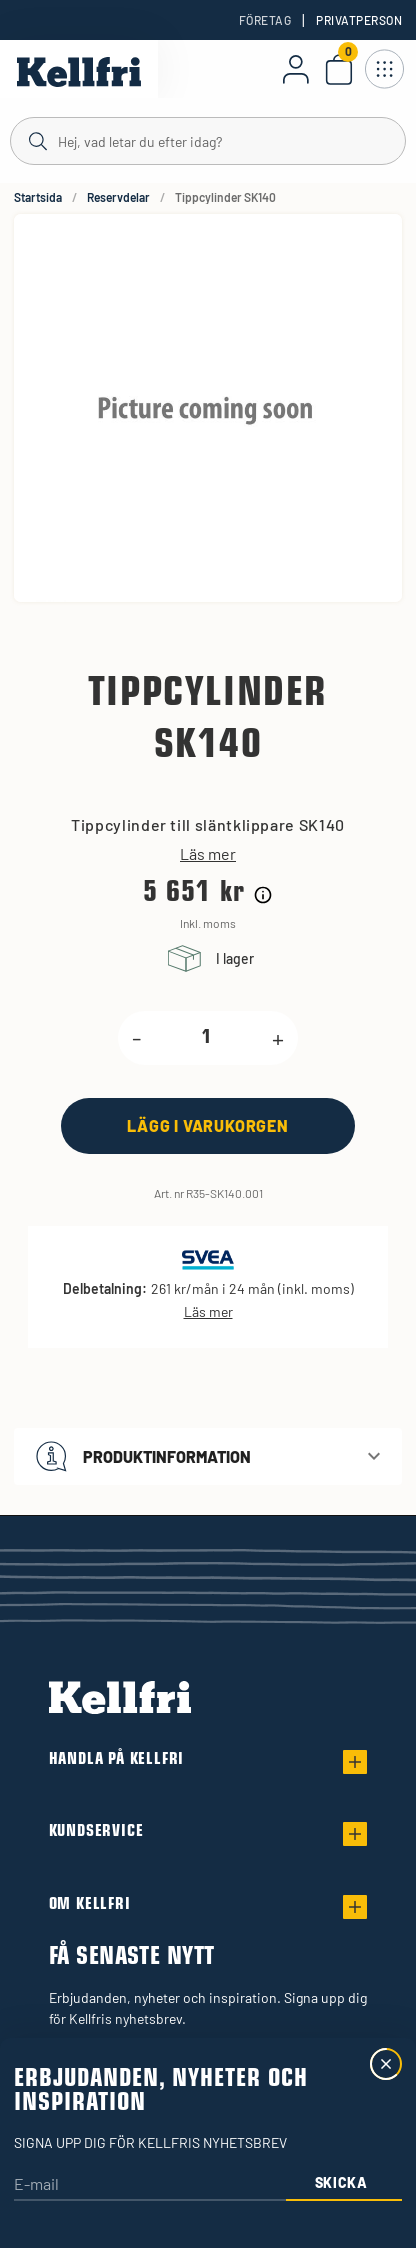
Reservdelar (118, 197)
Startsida (38, 197)
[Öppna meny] (384, 69)
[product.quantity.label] (206, 1038)
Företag (265, 20)
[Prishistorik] (263, 895)
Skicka (341, 2182)
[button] (208, 1456)
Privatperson (359, 20)
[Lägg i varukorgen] (208, 1125)
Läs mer (208, 854)
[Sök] (208, 140)
